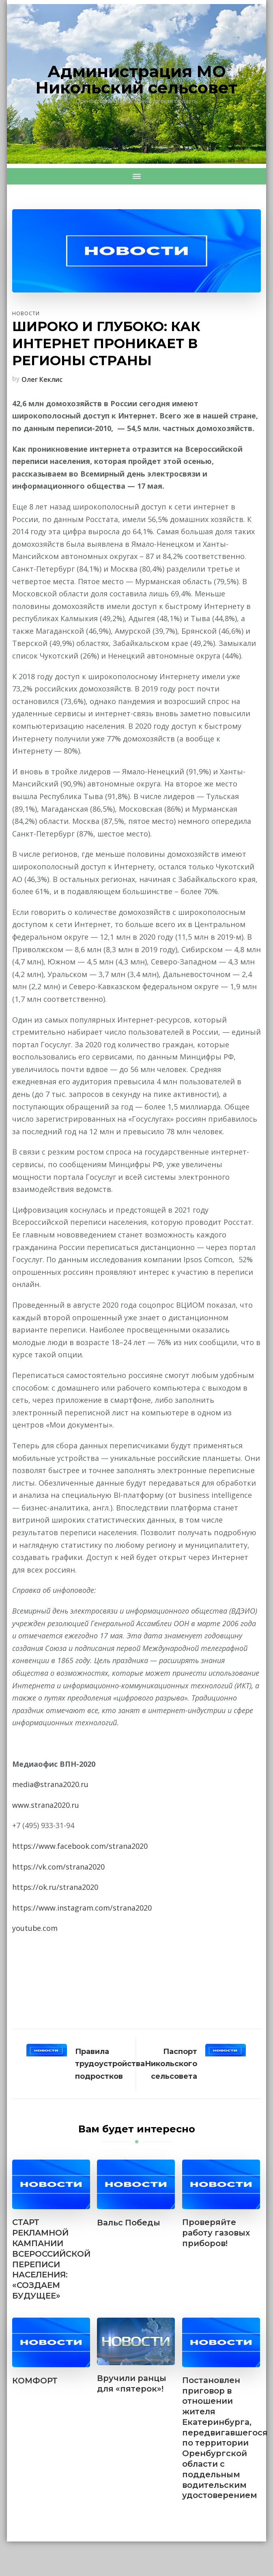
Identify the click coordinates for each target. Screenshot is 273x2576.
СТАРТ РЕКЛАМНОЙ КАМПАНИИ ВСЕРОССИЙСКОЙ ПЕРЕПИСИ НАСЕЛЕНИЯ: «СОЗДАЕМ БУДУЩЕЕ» (51, 2259)
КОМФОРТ (35, 2381)
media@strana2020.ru (50, 1784)
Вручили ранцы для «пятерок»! (132, 2385)
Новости (26, 313)
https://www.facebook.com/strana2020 (80, 1846)
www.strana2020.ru (45, 1805)
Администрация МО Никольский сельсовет (136, 79)
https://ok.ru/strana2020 (55, 1887)
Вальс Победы (129, 2222)
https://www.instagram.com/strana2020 (82, 1908)
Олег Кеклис (41, 379)
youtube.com (35, 1928)
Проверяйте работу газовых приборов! (216, 2233)
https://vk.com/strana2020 (58, 1867)
